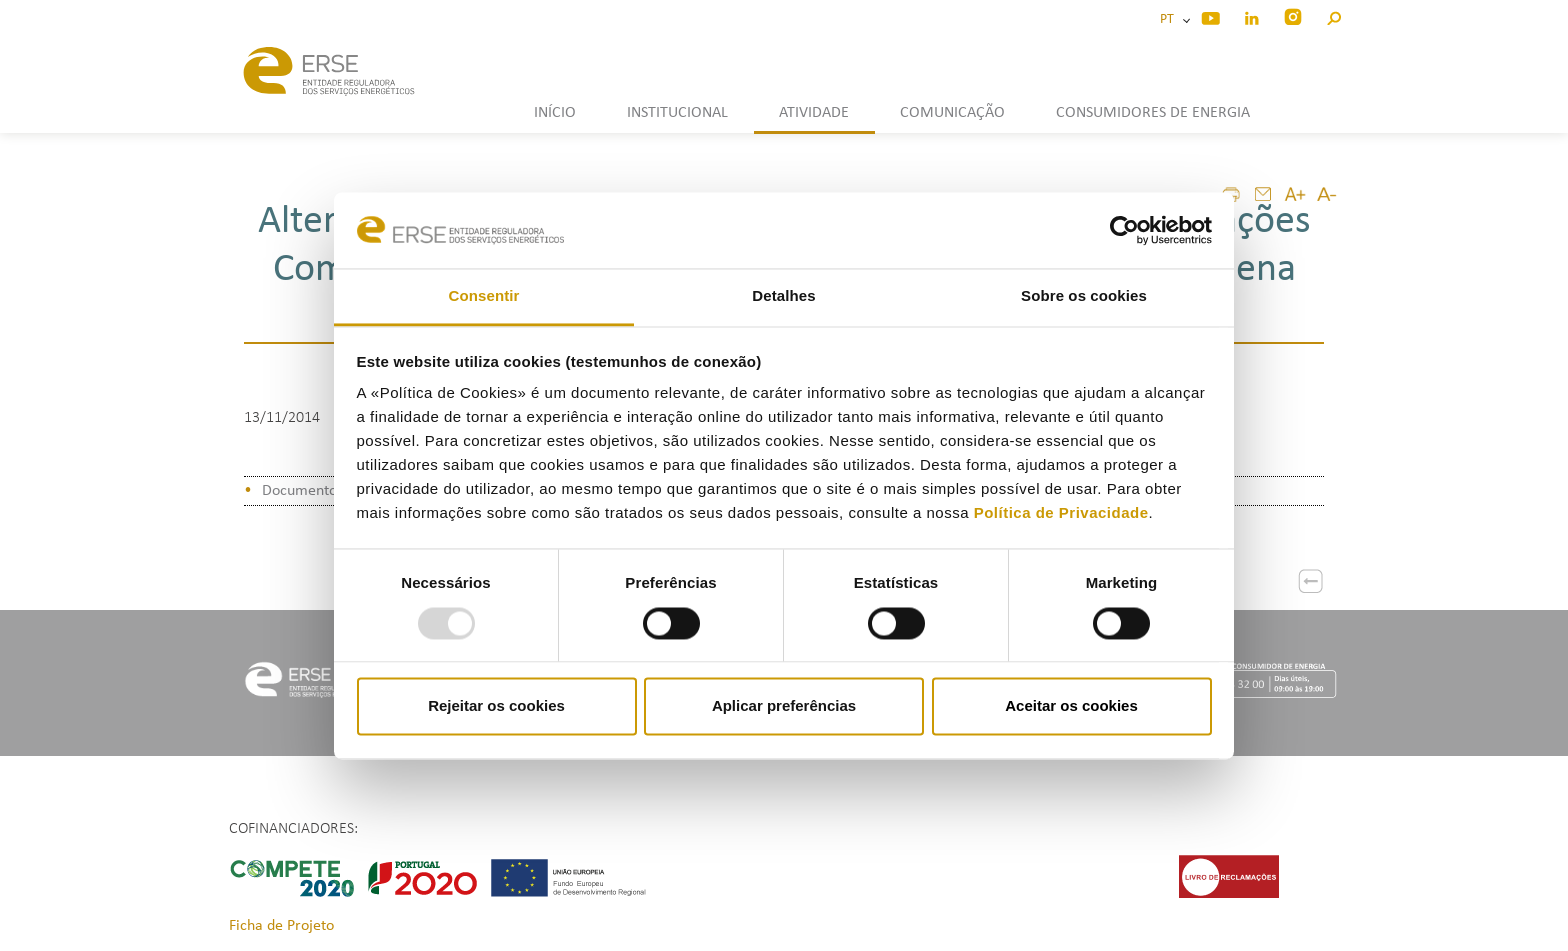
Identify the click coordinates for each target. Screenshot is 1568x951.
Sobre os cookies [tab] (1084, 296)
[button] (1333, 15)
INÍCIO (555, 113)
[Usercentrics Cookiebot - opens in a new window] (1124, 230)
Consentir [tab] (484, 296)
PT (1170, 19)
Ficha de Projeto (281, 926)
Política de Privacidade (1061, 513)
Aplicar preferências (784, 706)
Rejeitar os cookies (496, 706)
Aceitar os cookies (1071, 706)
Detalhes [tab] (783, 296)
